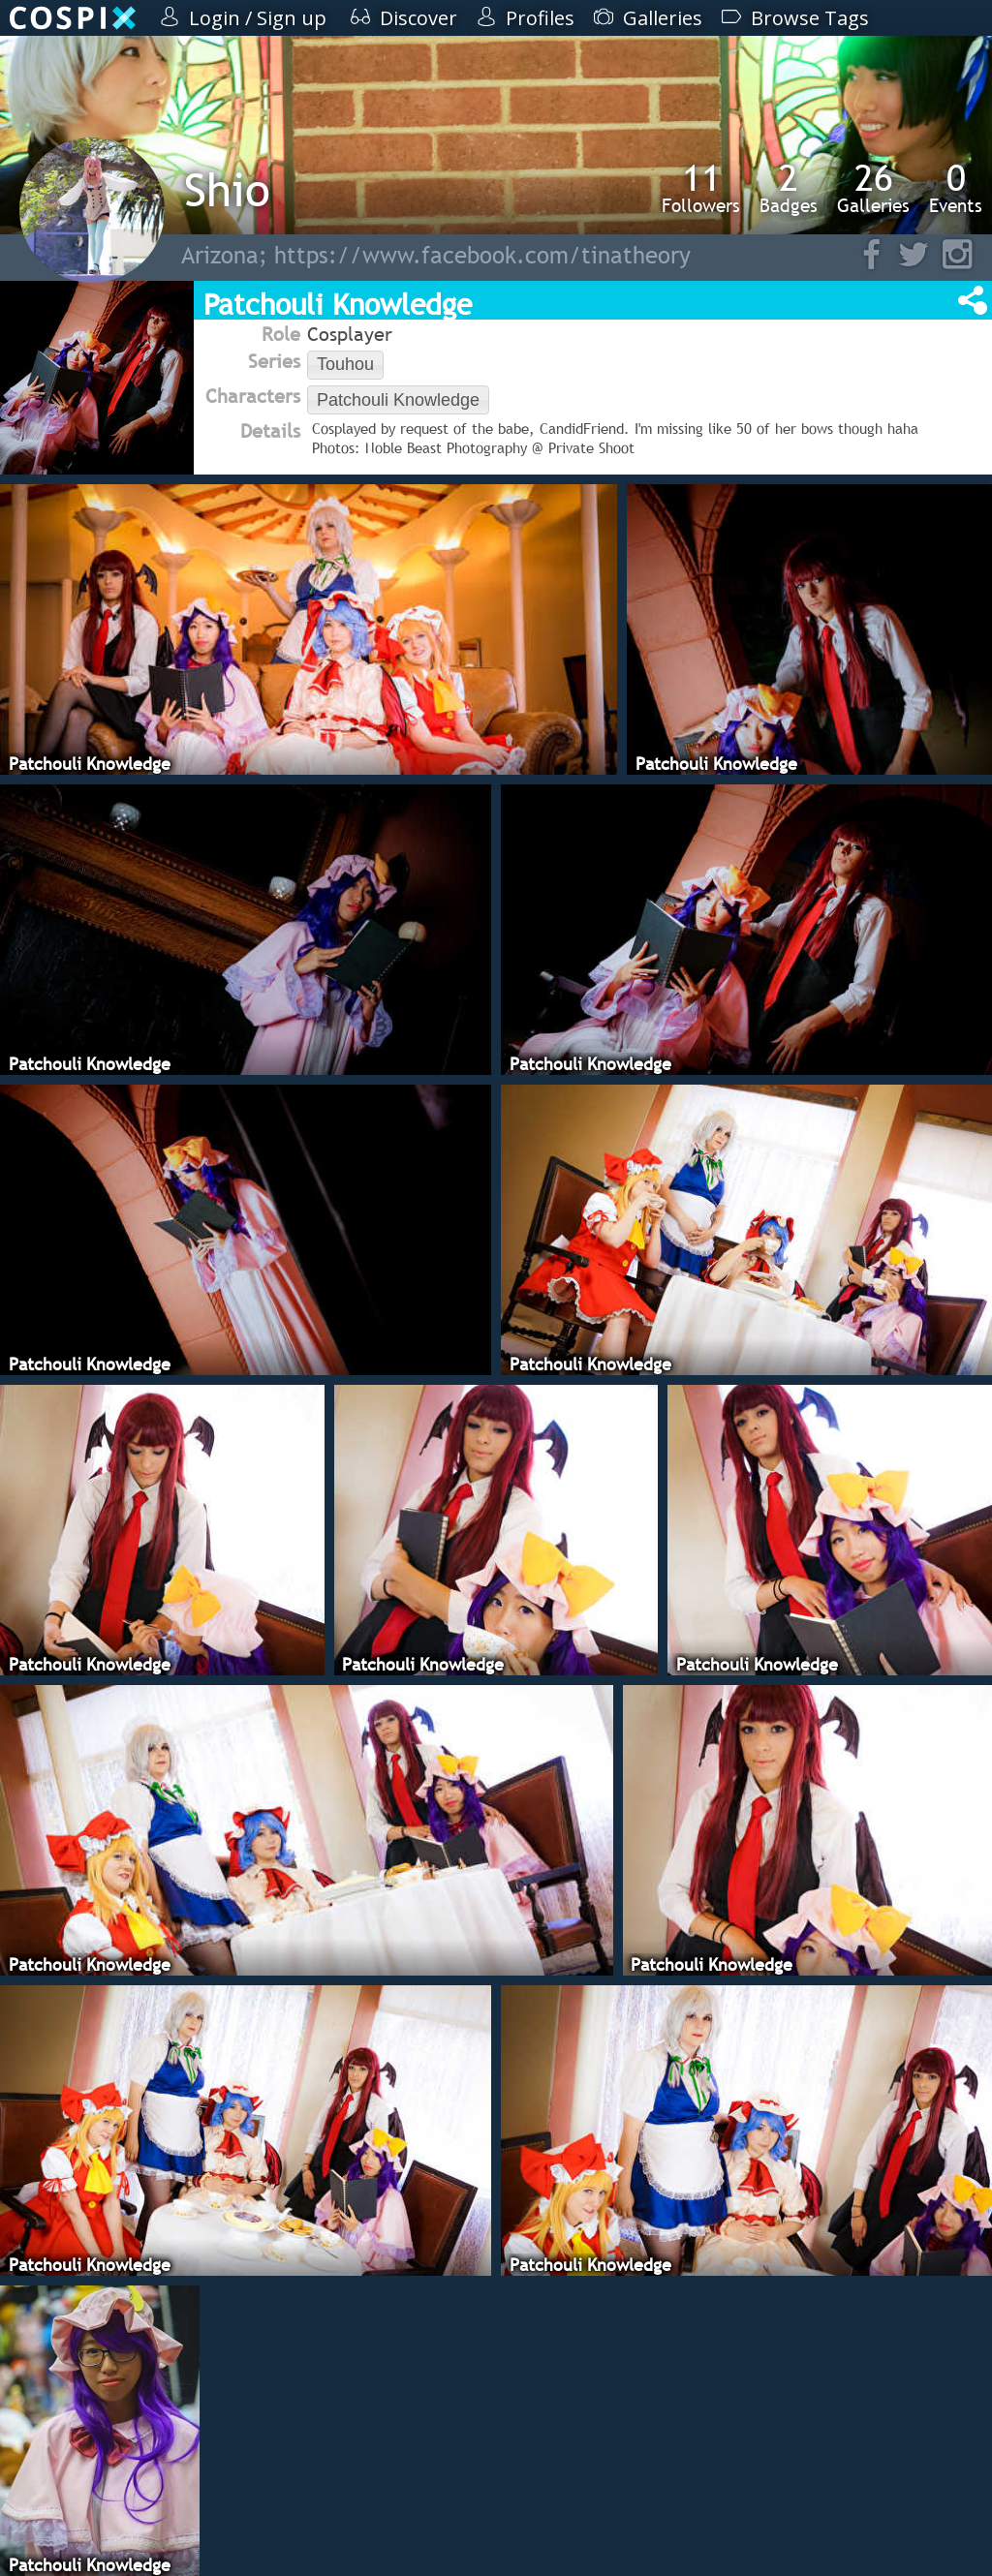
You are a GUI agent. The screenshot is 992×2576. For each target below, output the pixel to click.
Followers (701, 188)
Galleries (873, 188)
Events (955, 188)
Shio (227, 189)
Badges (789, 188)
